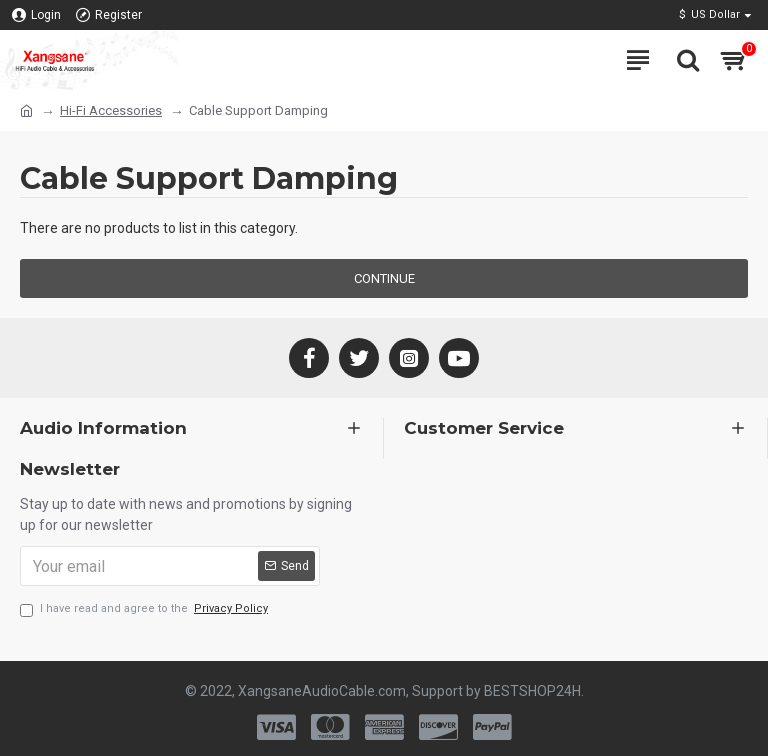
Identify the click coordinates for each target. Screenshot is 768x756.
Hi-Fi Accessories (111, 110)
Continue (384, 278)
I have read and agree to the (145, 609)
